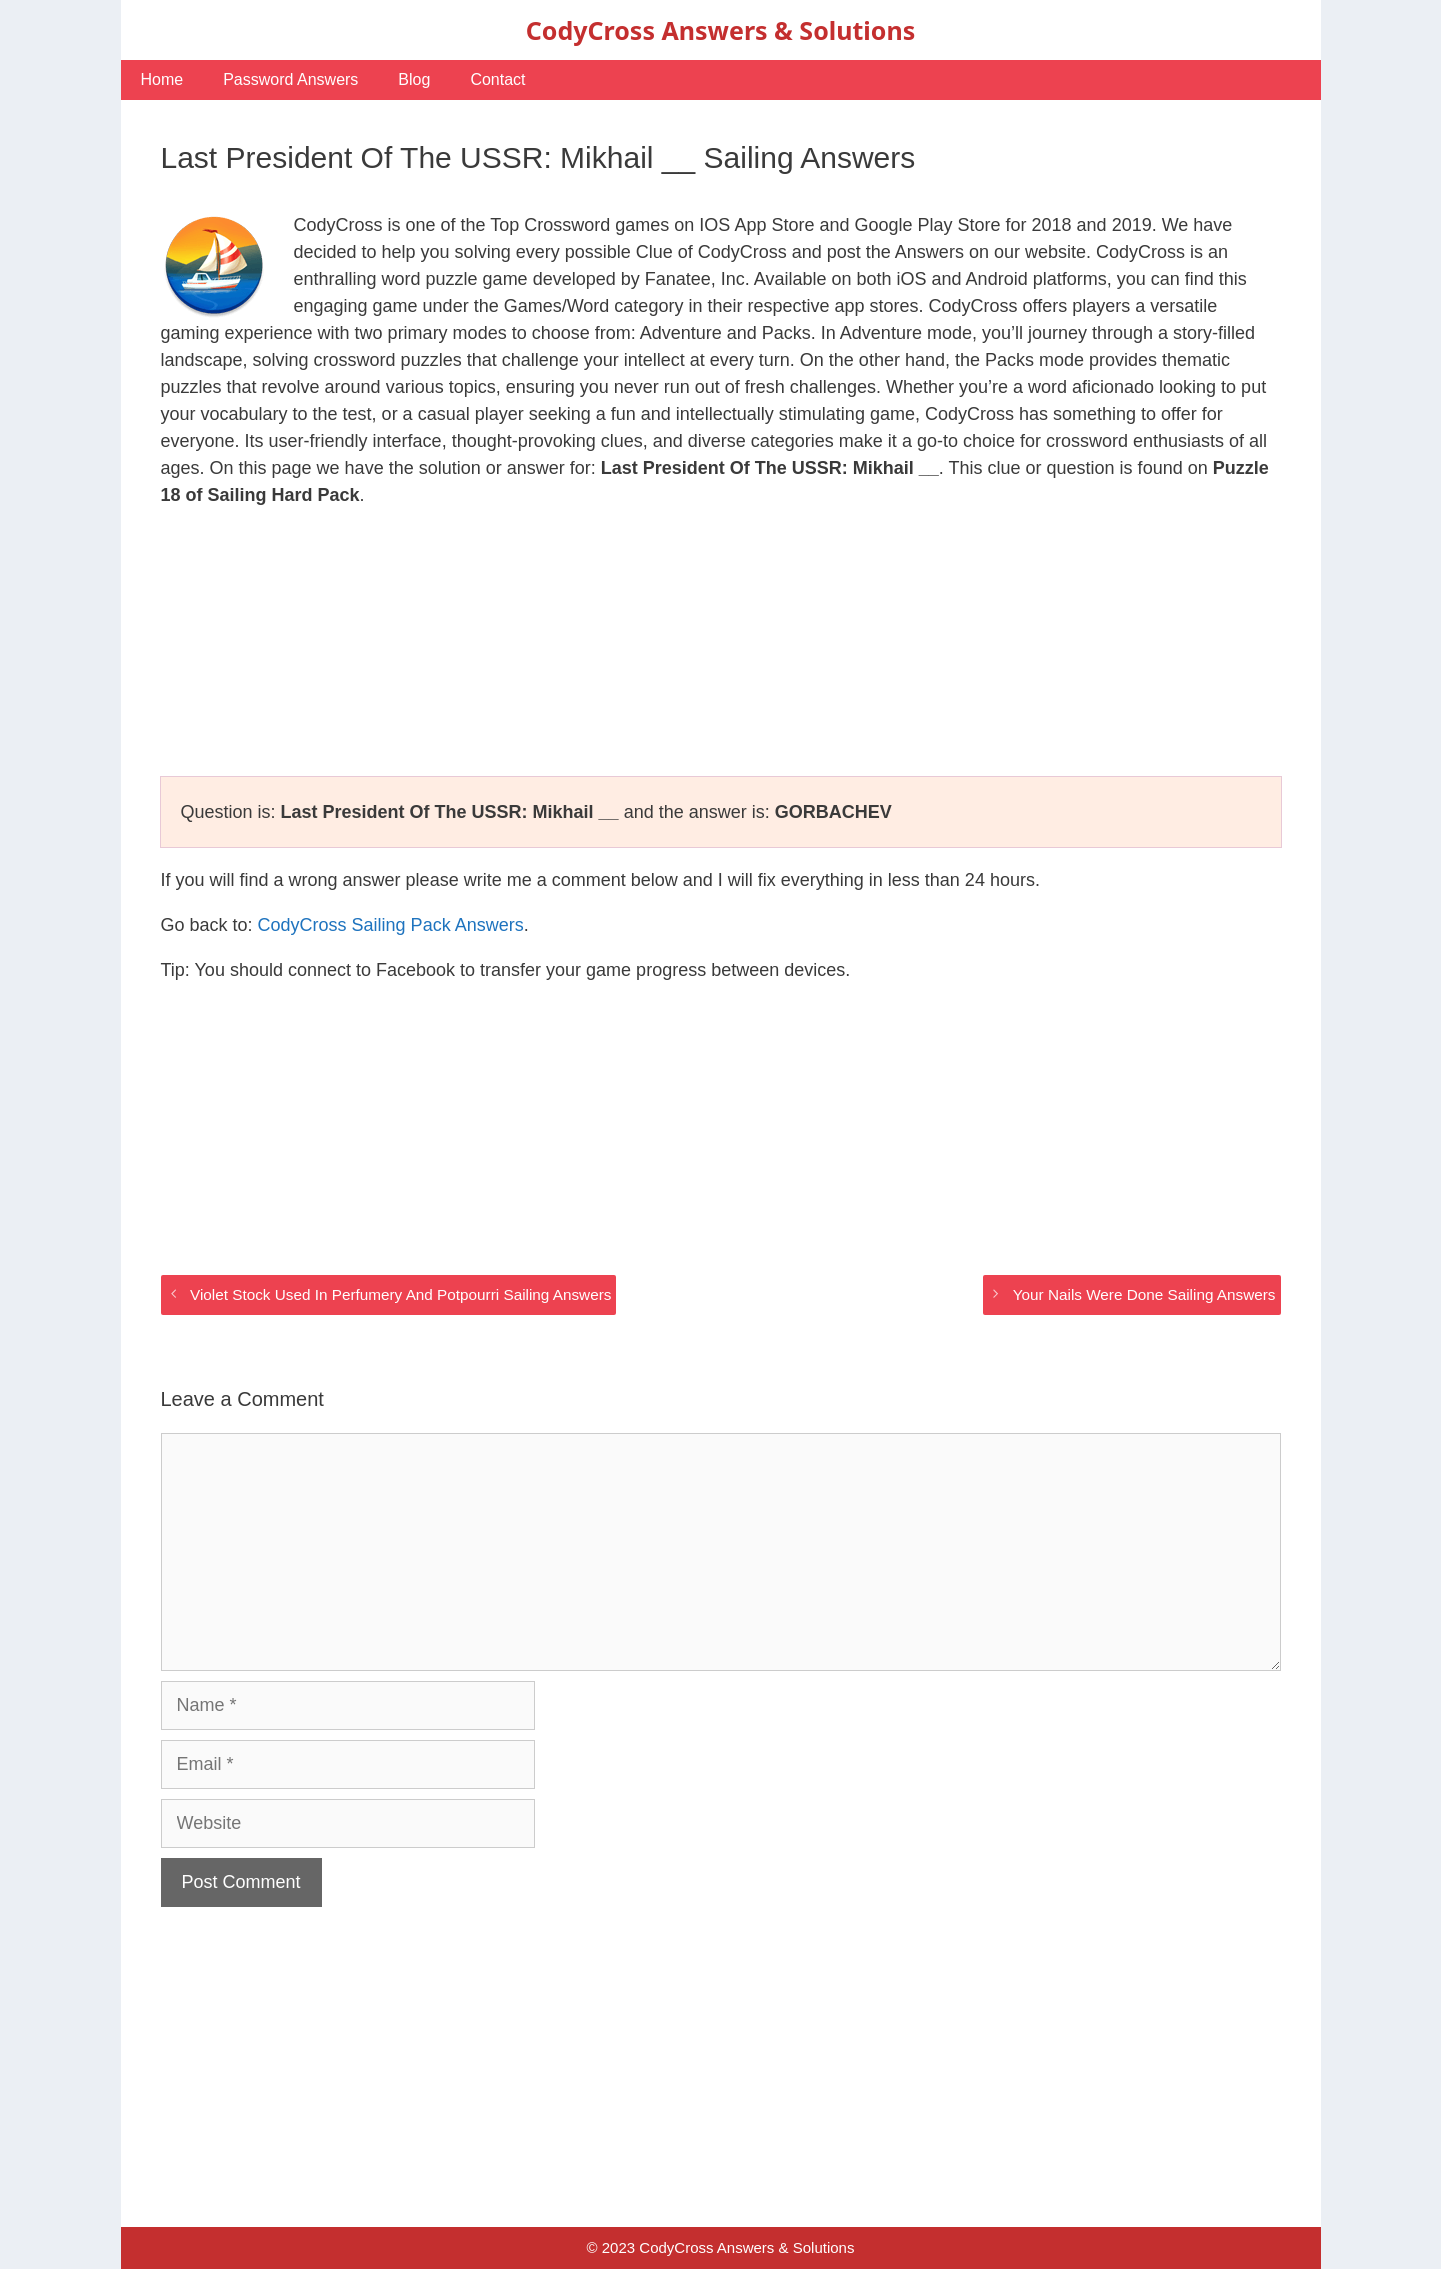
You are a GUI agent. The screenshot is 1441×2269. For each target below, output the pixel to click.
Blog (414, 79)
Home (162, 79)
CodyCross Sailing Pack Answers (391, 925)
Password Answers (290, 79)
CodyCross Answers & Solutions (720, 30)
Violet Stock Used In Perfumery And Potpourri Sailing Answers (400, 1294)
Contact (497, 79)
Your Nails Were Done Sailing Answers (1144, 1294)
